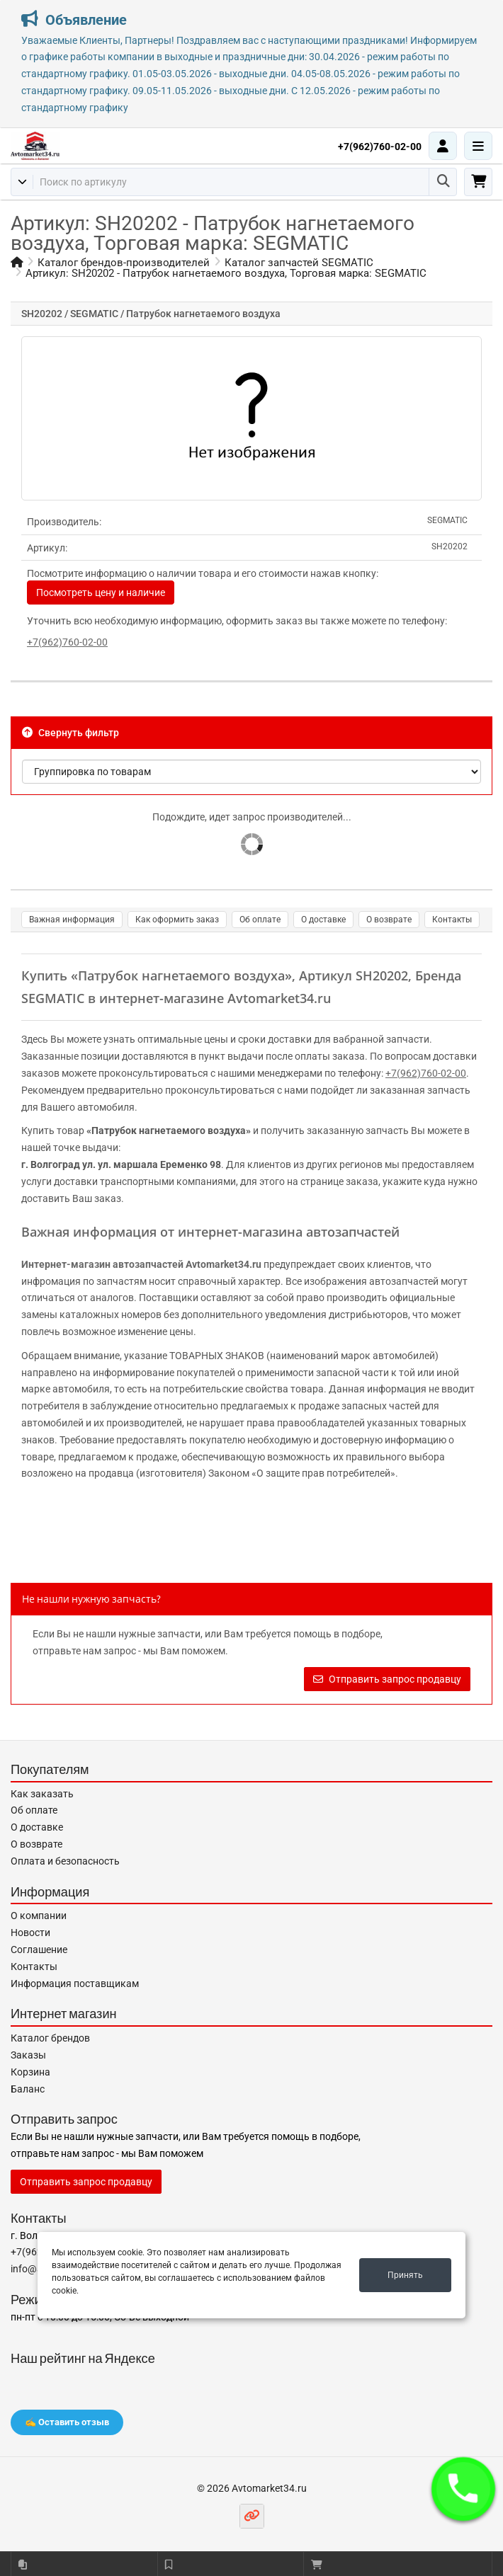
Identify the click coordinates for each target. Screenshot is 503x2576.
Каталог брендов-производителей (124, 262)
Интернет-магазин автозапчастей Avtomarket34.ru (141, 1264)
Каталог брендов (50, 2038)
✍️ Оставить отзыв (67, 2422)
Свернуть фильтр (70, 732)
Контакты (452, 920)
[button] (463, 2489)
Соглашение (39, 1949)
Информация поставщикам (75, 1983)
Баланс (28, 2089)
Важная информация (72, 920)
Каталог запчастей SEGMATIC (299, 262)
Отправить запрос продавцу (387, 1679)
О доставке (323, 920)
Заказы (28, 2055)
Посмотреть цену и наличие (100, 592)
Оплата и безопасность (65, 1861)
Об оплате (260, 920)
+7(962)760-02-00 (380, 146)
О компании (39, 1915)
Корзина (30, 2072)
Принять (405, 2275)
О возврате (389, 920)
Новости (30, 1932)
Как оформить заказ (177, 920)
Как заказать (42, 1793)
